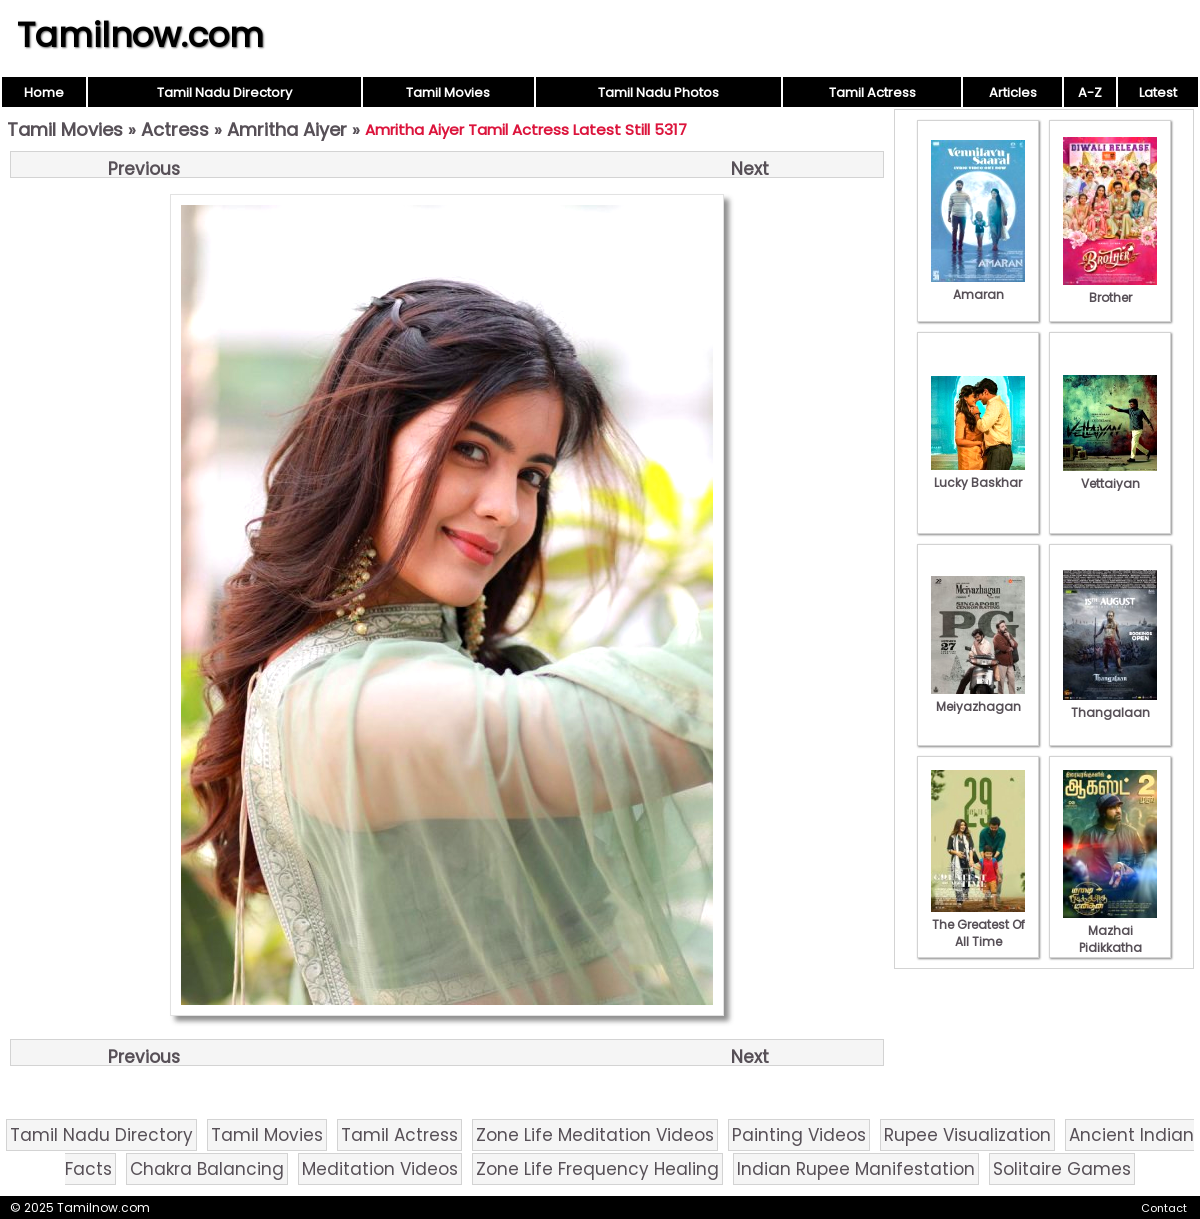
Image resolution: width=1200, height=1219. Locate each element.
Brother (1110, 289)
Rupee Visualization (967, 1135)
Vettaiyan (1110, 475)
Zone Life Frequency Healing (597, 1169)
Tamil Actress (872, 92)
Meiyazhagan (978, 698)
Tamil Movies (448, 92)
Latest (1158, 92)
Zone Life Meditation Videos (595, 1135)
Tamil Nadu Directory (224, 92)
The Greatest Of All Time (978, 924)
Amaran (978, 286)
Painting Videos (799, 1135)
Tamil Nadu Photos (658, 92)
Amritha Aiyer (287, 129)
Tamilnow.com (140, 35)
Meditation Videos (380, 1169)
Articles (1013, 92)
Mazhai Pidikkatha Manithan (1110, 939)
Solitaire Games (1062, 1169)
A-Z (1090, 92)
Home (44, 92)
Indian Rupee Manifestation (856, 1169)
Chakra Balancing (207, 1169)
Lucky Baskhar (978, 474)
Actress (175, 129)
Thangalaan (1110, 704)
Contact (1164, 1208)
